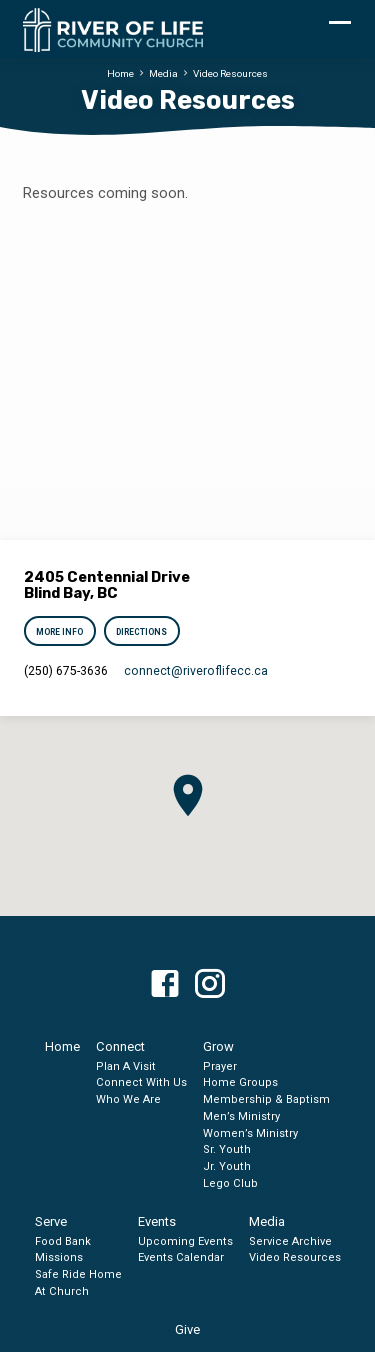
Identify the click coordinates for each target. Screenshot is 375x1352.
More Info (60, 632)
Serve (51, 1221)
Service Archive (290, 1241)
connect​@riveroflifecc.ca (196, 671)
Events (157, 1221)
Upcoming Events (185, 1241)
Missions (59, 1257)
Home (120, 73)
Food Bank (63, 1241)
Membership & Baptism (266, 1099)
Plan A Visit (126, 1066)
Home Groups (240, 1082)
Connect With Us (141, 1082)
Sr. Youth (227, 1149)
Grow (218, 1046)
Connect (120, 1046)
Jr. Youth (227, 1166)
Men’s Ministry (241, 1116)
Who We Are (128, 1099)
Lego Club (230, 1183)
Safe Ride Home (78, 1274)
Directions (141, 632)
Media (163, 73)
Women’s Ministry (250, 1133)
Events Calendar (181, 1257)
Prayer (220, 1066)
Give (187, 1329)
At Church (62, 1291)
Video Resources (230, 73)
